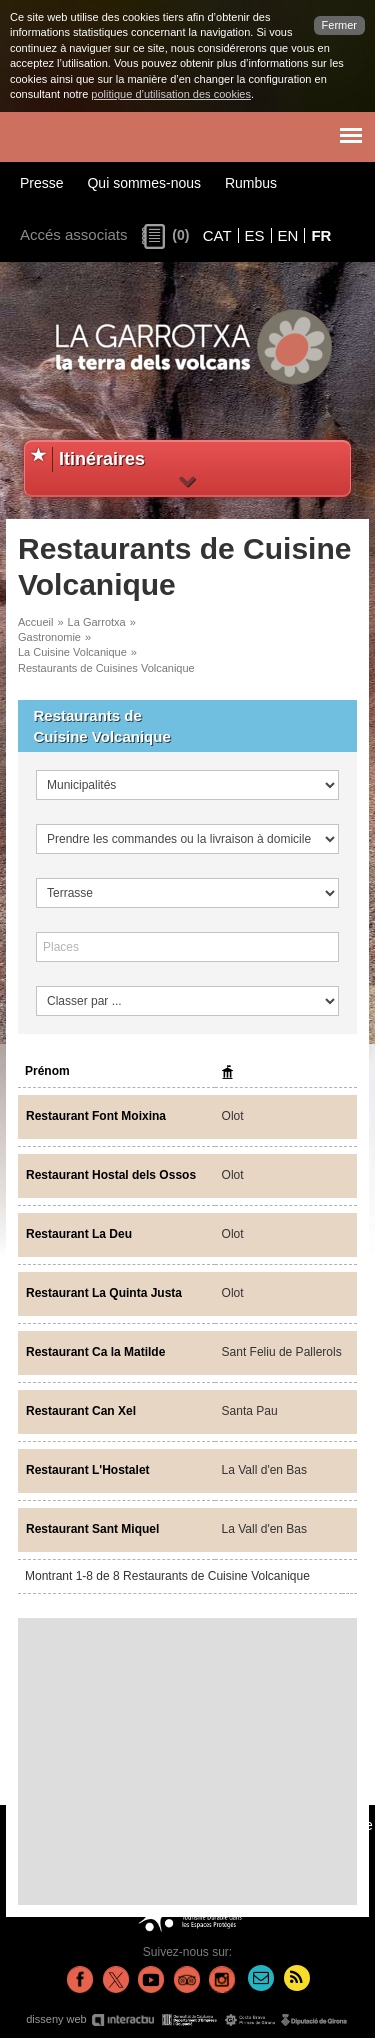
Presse (42, 183)
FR (321, 235)
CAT (217, 235)
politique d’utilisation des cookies (171, 94)
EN (288, 235)
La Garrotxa (97, 622)
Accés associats (74, 234)
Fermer (339, 25)
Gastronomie (49, 637)
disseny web (187, 2019)
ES (255, 235)
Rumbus (251, 183)
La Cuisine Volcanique (72, 652)
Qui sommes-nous (144, 183)
